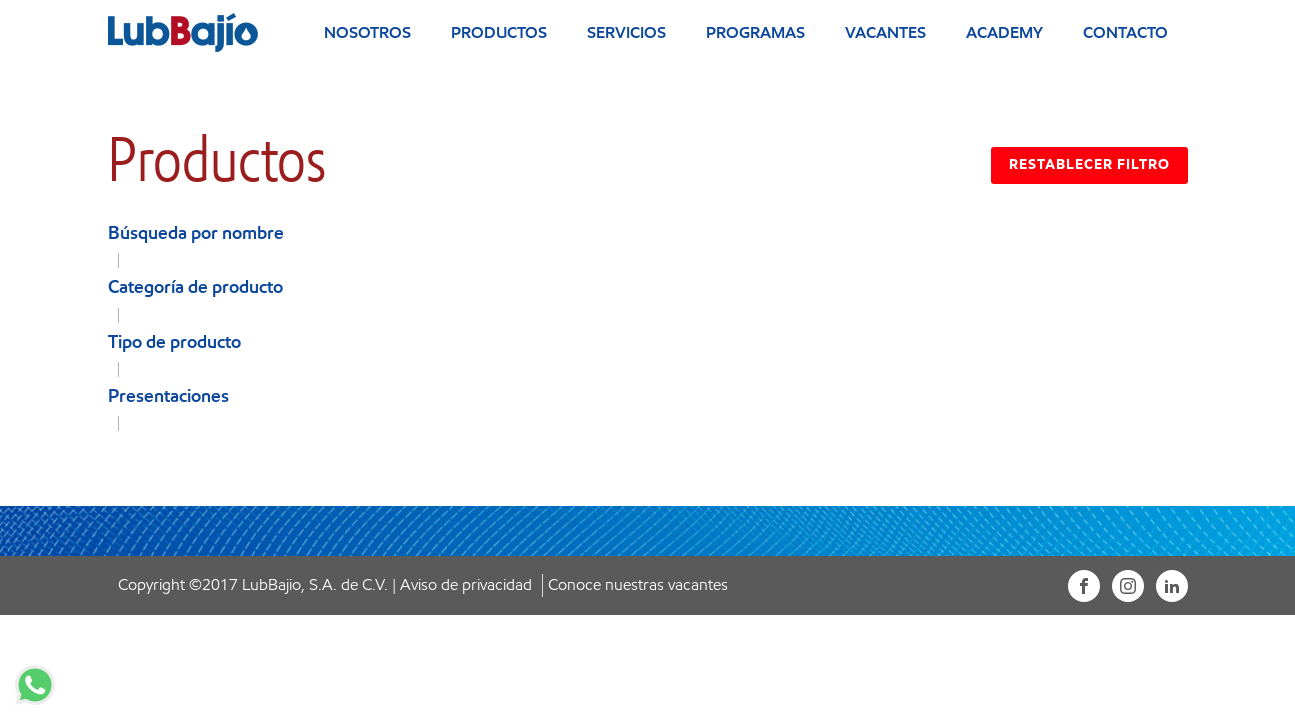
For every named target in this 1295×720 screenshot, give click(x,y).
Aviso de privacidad (466, 584)
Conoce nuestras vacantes (638, 584)
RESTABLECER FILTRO (1089, 164)
